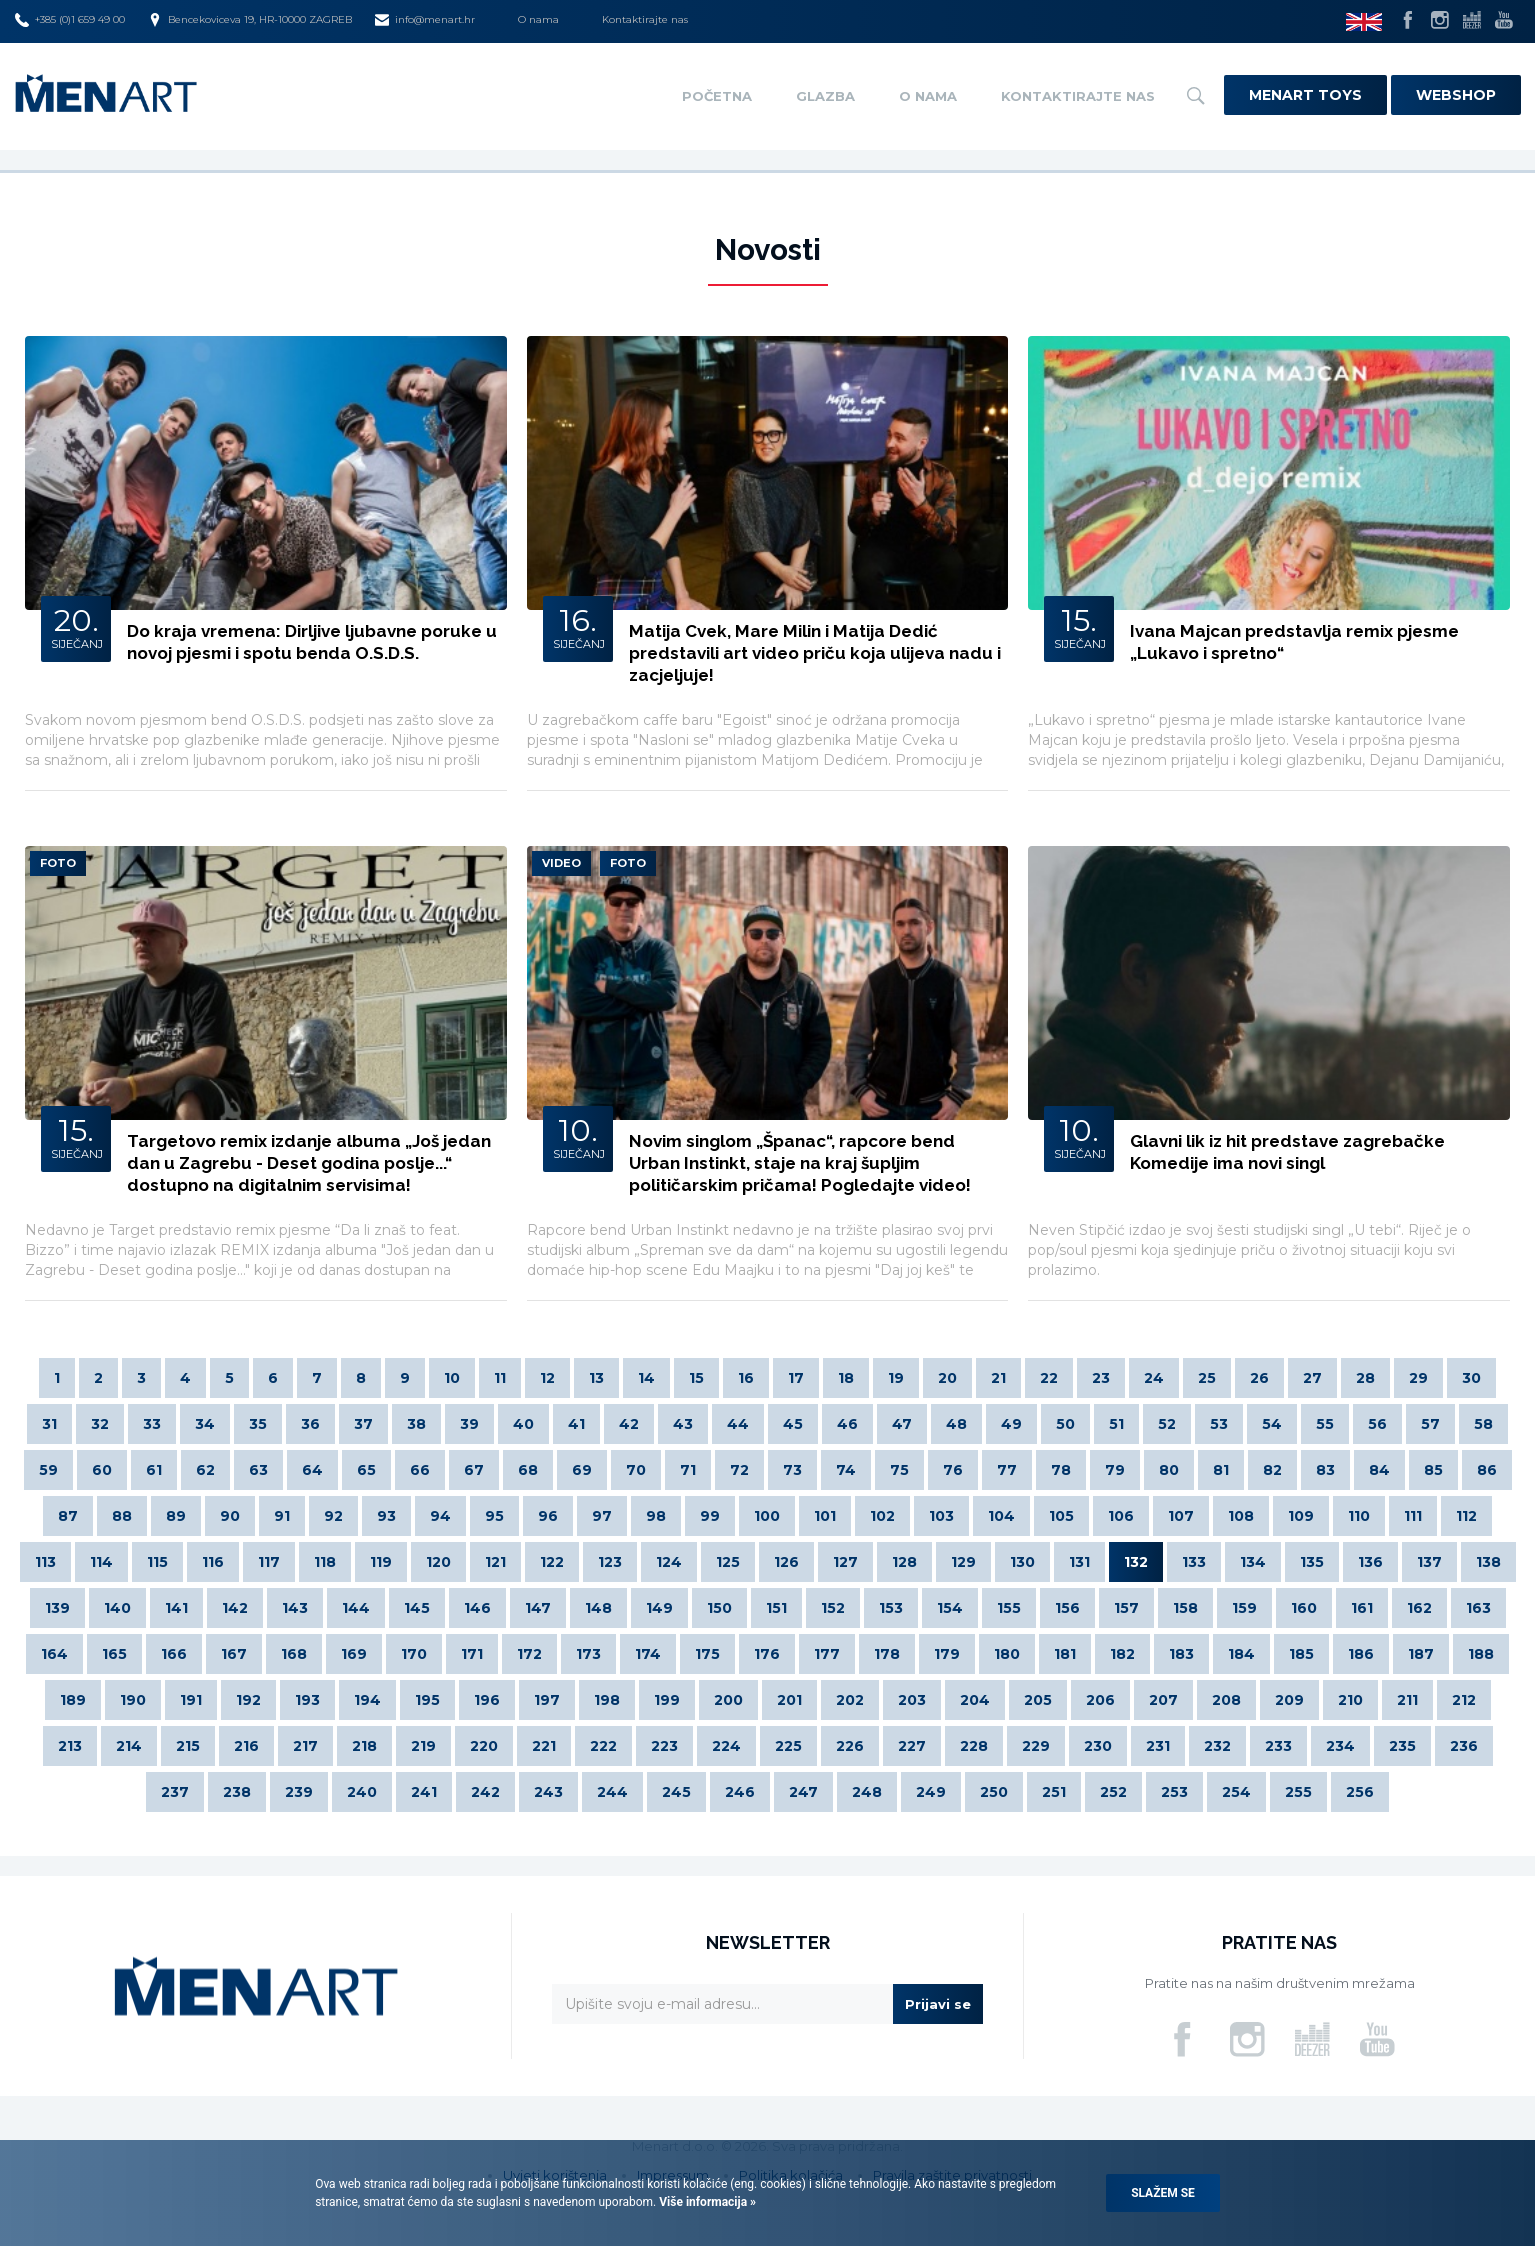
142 (235, 1608)
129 (963, 1562)
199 (667, 1700)
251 (1054, 1792)
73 (792, 1470)
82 (1272, 1470)
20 (947, 1378)
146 (477, 1608)
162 (1419, 1608)
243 (548, 1792)
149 (659, 1608)
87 (68, 1516)
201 (789, 1700)
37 (363, 1424)
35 (258, 1424)
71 (688, 1470)
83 (1325, 1470)
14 (646, 1378)
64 (312, 1470)
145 (417, 1608)
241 (424, 1792)
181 (1065, 1654)
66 (420, 1470)
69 (582, 1470)
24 (1154, 1378)
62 (205, 1470)
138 (1488, 1562)
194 (367, 1700)
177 (827, 1654)
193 (307, 1700)
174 (648, 1654)
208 (1226, 1700)
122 (552, 1562)
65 (366, 1470)
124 (669, 1562)
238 (237, 1792)
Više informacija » (706, 2202)
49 (1011, 1424)
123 (610, 1562)
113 (45, 1562)
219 (423, 1746)
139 (57, 1608)
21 (998, 1378)
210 (1350, 1700)
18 (846, 1378)
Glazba (825, 96)
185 (1301, 1654)
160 (1304, 1608)
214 (129, 1746)
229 (1036, 1746)
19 (896, 1378)
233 (1278, 1746)
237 (175, 1792)
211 (1407, 1700)
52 (1167, 1424)
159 (1244, 1608)
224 (726, 1746)
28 (1365, 1378)
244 (612, 1792)
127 (845, 1562)
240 (362, 1792)
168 (294, 1654)
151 (776, 1608)
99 (710, 1516)
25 (1207, 1378)
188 (1481, 1654)
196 (487, 1700)
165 (114, 1654)
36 (310, 1424)
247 (803, 1792)
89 (176, 1516)
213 (70, 1746)
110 (1359, 1516)
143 (295, 1608)
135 (1312, 1562)
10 (452, 1378)
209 (1289, 1700)
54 (1272, 1424)
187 (1421, 1654)
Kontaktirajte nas (645, 19)
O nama (538, 19)
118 (325, 1562)
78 (1061, 1470)
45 (793, 1424)
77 (1007, 1470)
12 (547, 1378)
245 (676, 1792)
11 (500, 1378)
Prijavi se (938, 2004)
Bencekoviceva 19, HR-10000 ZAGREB (250, 20)
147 (538, 1608)
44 (738, 1424)
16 (746, 1378)
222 (603, 1746)
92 (333, 1516)
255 (1298, 1792)
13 (596, 1378)
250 (994, 1792)
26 (1259, 1378)
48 (956, 1424)
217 (305, 1746)
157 (1126, 1608)
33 (152, 1424)
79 (1115, 1470)
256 (1360, 1792)
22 (1049, 1378)
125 (728, 1562)
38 (416, 1424)
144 (356, 1608)
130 (1022, 1562)
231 (1158, 1746)
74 (846, 1470)
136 (1370, 1562)
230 (1098, 1746)
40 (523, 1424)
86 (1487, 1470)
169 (354, 1654)
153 (891, 1608)
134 (1253, 1562)
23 (1101, 1378)
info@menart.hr (425, 20)
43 (683, 1424)
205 (1038, 1700)
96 (548, 1516)
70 (636, 1470)
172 (529, 1654)
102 (882, 1516)
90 (230, 1516)
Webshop (1456, 95)
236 (1464, 1746)
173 (588, 1654)
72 (739, 1470)
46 (847, 1424)
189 (73, 1700)
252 (1113, 1792)
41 (576, 1424)
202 (850, 1700)
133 (1194, 1562)
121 (495, 1562)
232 (1217, 1746)
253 (1174, 1792)
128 (904, 1562)
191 (191, 1700)
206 (1100, 1700)
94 (440, 1516)
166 (174, 1654)
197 (547, 1700)
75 (899, 1470)
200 (728, 1700)
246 (740, 1792)
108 (1241, 1516)
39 (469, 1424)
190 (133, 1700)
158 (1185, 1608)
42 (629, 1424)
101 (825, 1516)
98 (656, 1516)
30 (1471, 1378)
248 (867, 1792)
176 (767, 1654)
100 (767, 1516)
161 (1362, 1608)
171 (472, 1654)
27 (1312, 1378)
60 (102, 1470)
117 (269, 1562)
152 (833, 1608)
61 (154, 1470)
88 (122, 1516)
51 (1116, 1424)
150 (719, 1608)
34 (205, 1424)
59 (48, 1470)
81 (1221, 1470)
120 (438, 1562)
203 (912, 1700)
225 (788, 1746)
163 (1478, 1608)
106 (1121, 1516)
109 (1301, 1516)
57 (1430, 1424)
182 (1122, 1654)
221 (544, 1746)
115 (157, 1562)
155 (1009, 1608)
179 (947, 1654)
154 (950, 1608)
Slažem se (1163, 2193)
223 (664, 1746)
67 (474, 1470)
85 (1433, 1470)
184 (1241, 1654)
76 (953, 1470)
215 (188, 1746)
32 (100, 1424)
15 (696, 1378)
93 (386, 1516)
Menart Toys (1305, 95)
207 (1163, 1700)
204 (975, 1700)
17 (796, 1378)
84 (1379, 1470)
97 (602, 1516)
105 (1061, 1516)
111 (1413, 1516)
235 (1402, 1746)
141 (176, 1608)
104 (1001, 1516)
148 (598, 1608)
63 (258, 1470)
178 (887, 1654)
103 (941, 1516)
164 (54, 1654)
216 (246, 1746)
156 (1067, 1608)
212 (1464, 1700)
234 (1340, 1746)
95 (494, 1516)
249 (931, 1792)
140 (117, 1608)
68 (528, 1470)
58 (1483, 1424)
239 (299, 1792)
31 (49, 1424)
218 (364, 1746)
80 (1169, 1470)
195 (427, 1700)
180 (1007, 1654)
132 (1136, 1562)
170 (414, 1654)
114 (101, 1562)
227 (912, 1746)
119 (381, 1562)
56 (1377, 1424)
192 (248, 1700)
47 (902, 1424)
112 (1466, 1516)
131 (1079, 1562)
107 (1181, 1516)
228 (974, 1746)
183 (1181, 1654)
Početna (717, 96)
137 (1429, 1562)
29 (1418, 1378)
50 (1065, 1424)
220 (484, 1746)
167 (234, 1654)
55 (1325, 1424)
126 (786, 1562)
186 (1361, 1654)
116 (213, 1562)
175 (707, 1654)
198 (607, 1700)
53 (1219, 1424)
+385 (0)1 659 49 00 (70, 20)
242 (485, 1792)
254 (1236, 1792)
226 (850, 1746)
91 (282, 1516)
